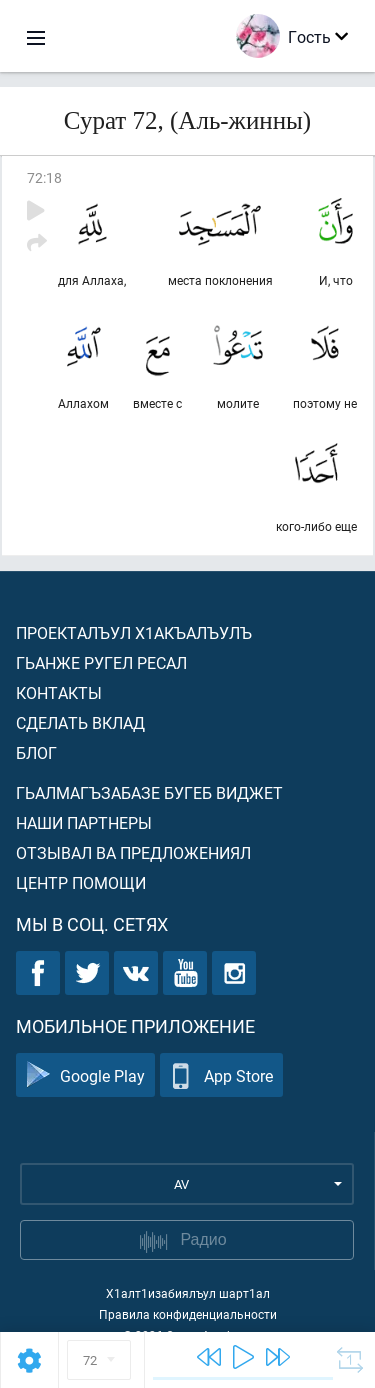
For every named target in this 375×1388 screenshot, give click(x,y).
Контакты (59, 692)
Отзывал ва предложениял (133, 852)
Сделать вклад (80, 722)
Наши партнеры (84, 822)
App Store (221, 1075)
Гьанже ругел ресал (101, 662)
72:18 (44, 177)
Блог (36, 752)
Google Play (85, 1075)
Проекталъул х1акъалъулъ (134, 632)
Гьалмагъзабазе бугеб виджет (149, 792)
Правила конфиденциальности (188, 1314)
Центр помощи (81, 882)
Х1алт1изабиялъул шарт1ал (188, 1293)
